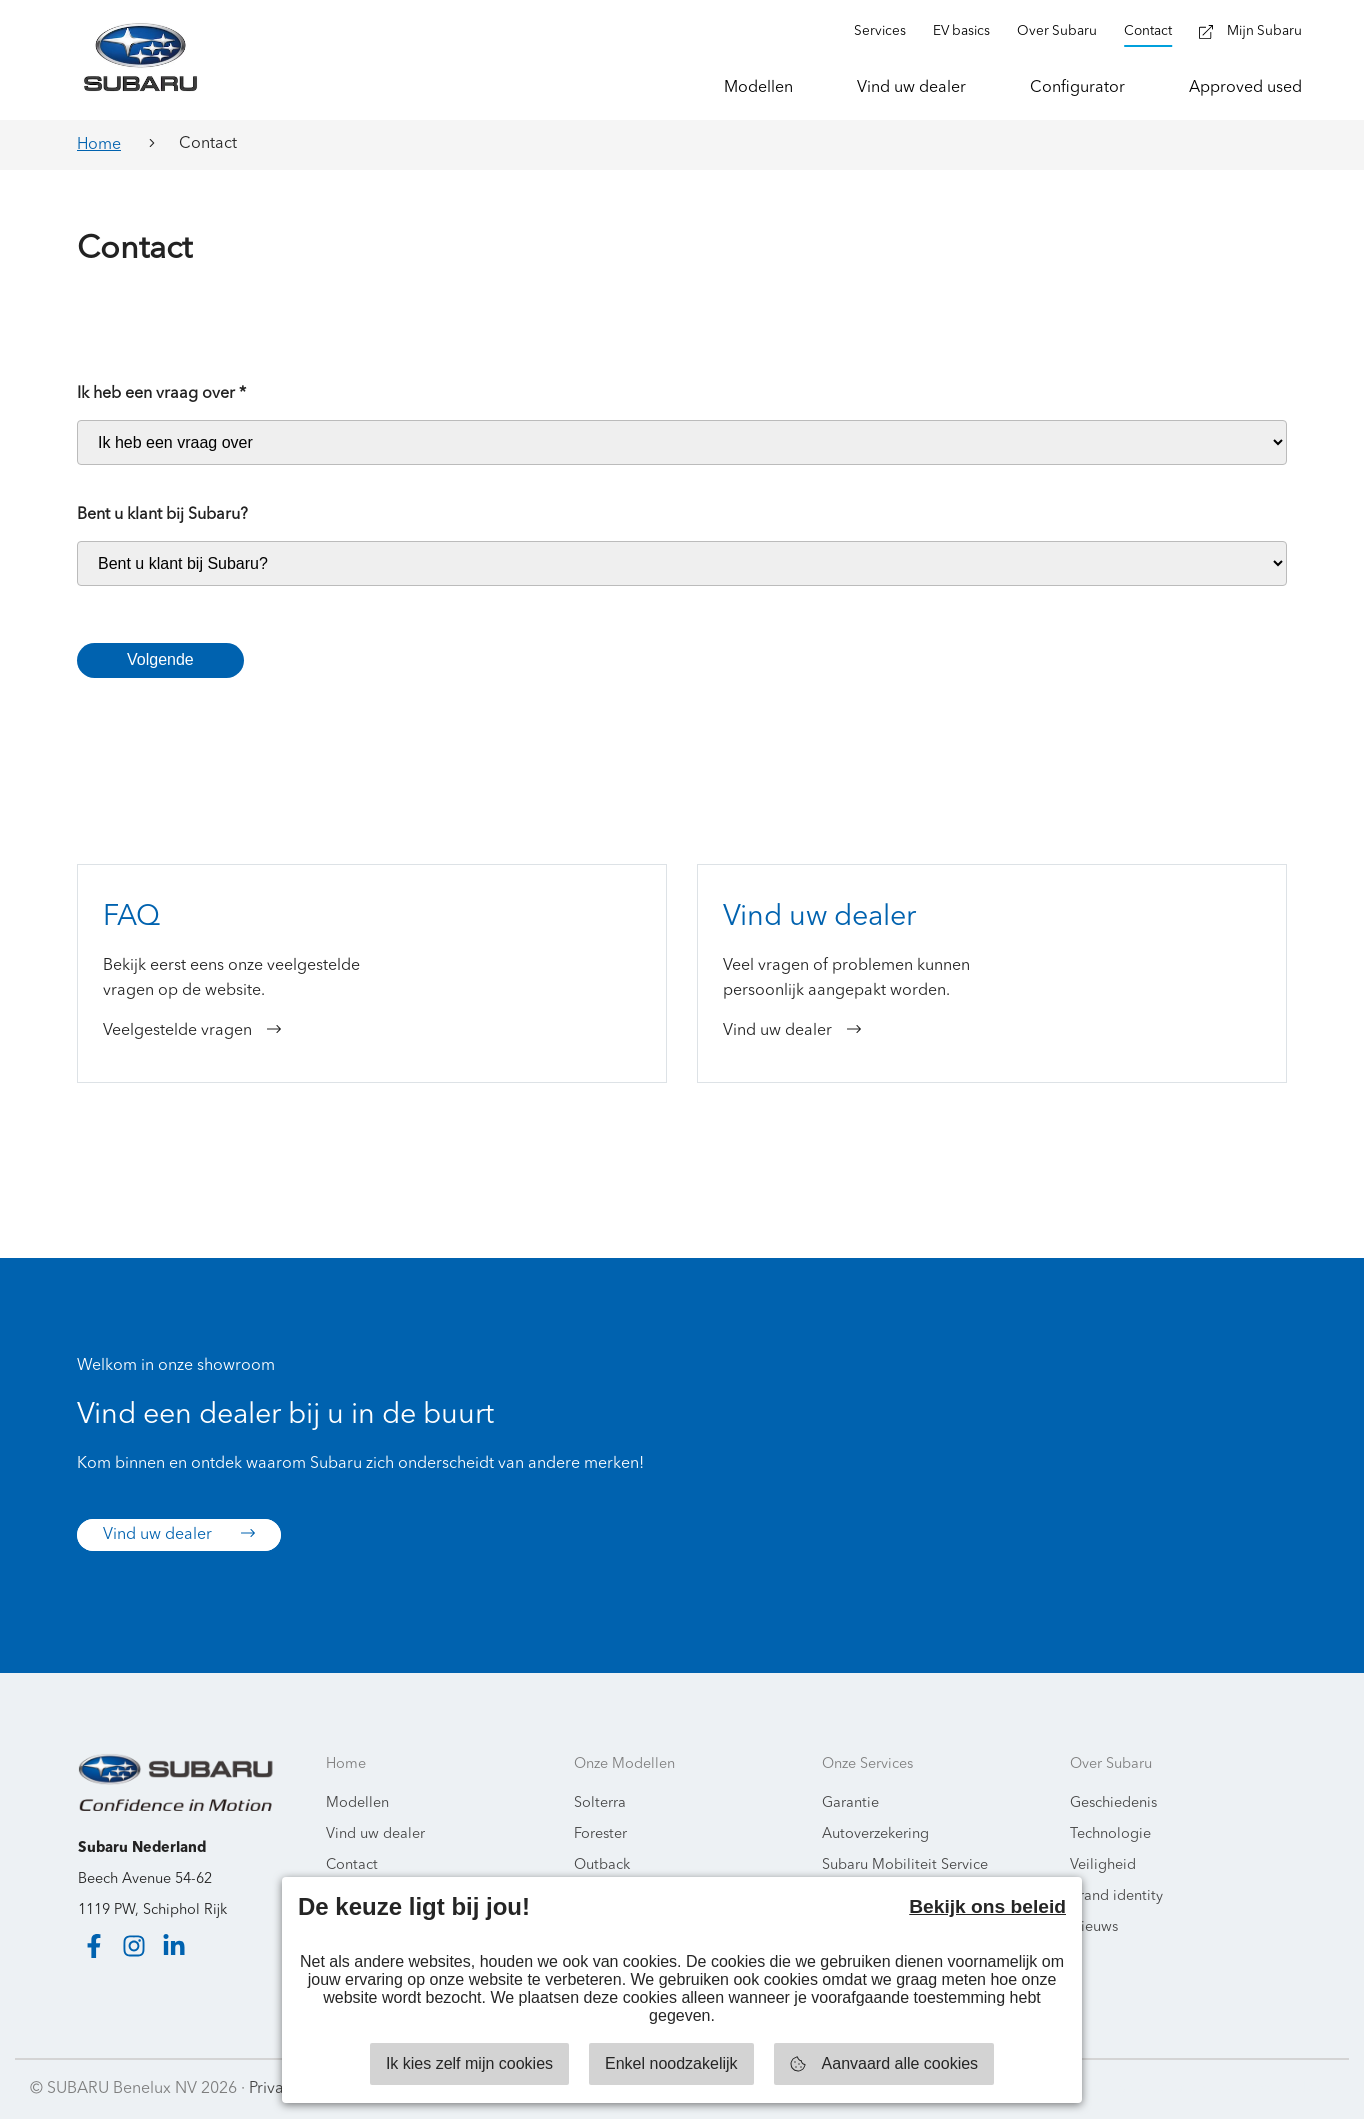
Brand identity (1116, 1896)
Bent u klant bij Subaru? (162, 515)
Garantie (850, 1803)
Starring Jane (1285, 2089)
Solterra (600, 1803)
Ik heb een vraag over (161, 394)
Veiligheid (1103, 1865)
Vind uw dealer (179, 1534)
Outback (602, 1865)
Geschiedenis (1113, 1803)
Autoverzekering (875, 1834)
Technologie (1110, 1834)
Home (99, 145)
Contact (352, 1865)
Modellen (357, 1803)
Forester (600, 1834)
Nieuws (1094, 1927)
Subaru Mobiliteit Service (905, 1865)
